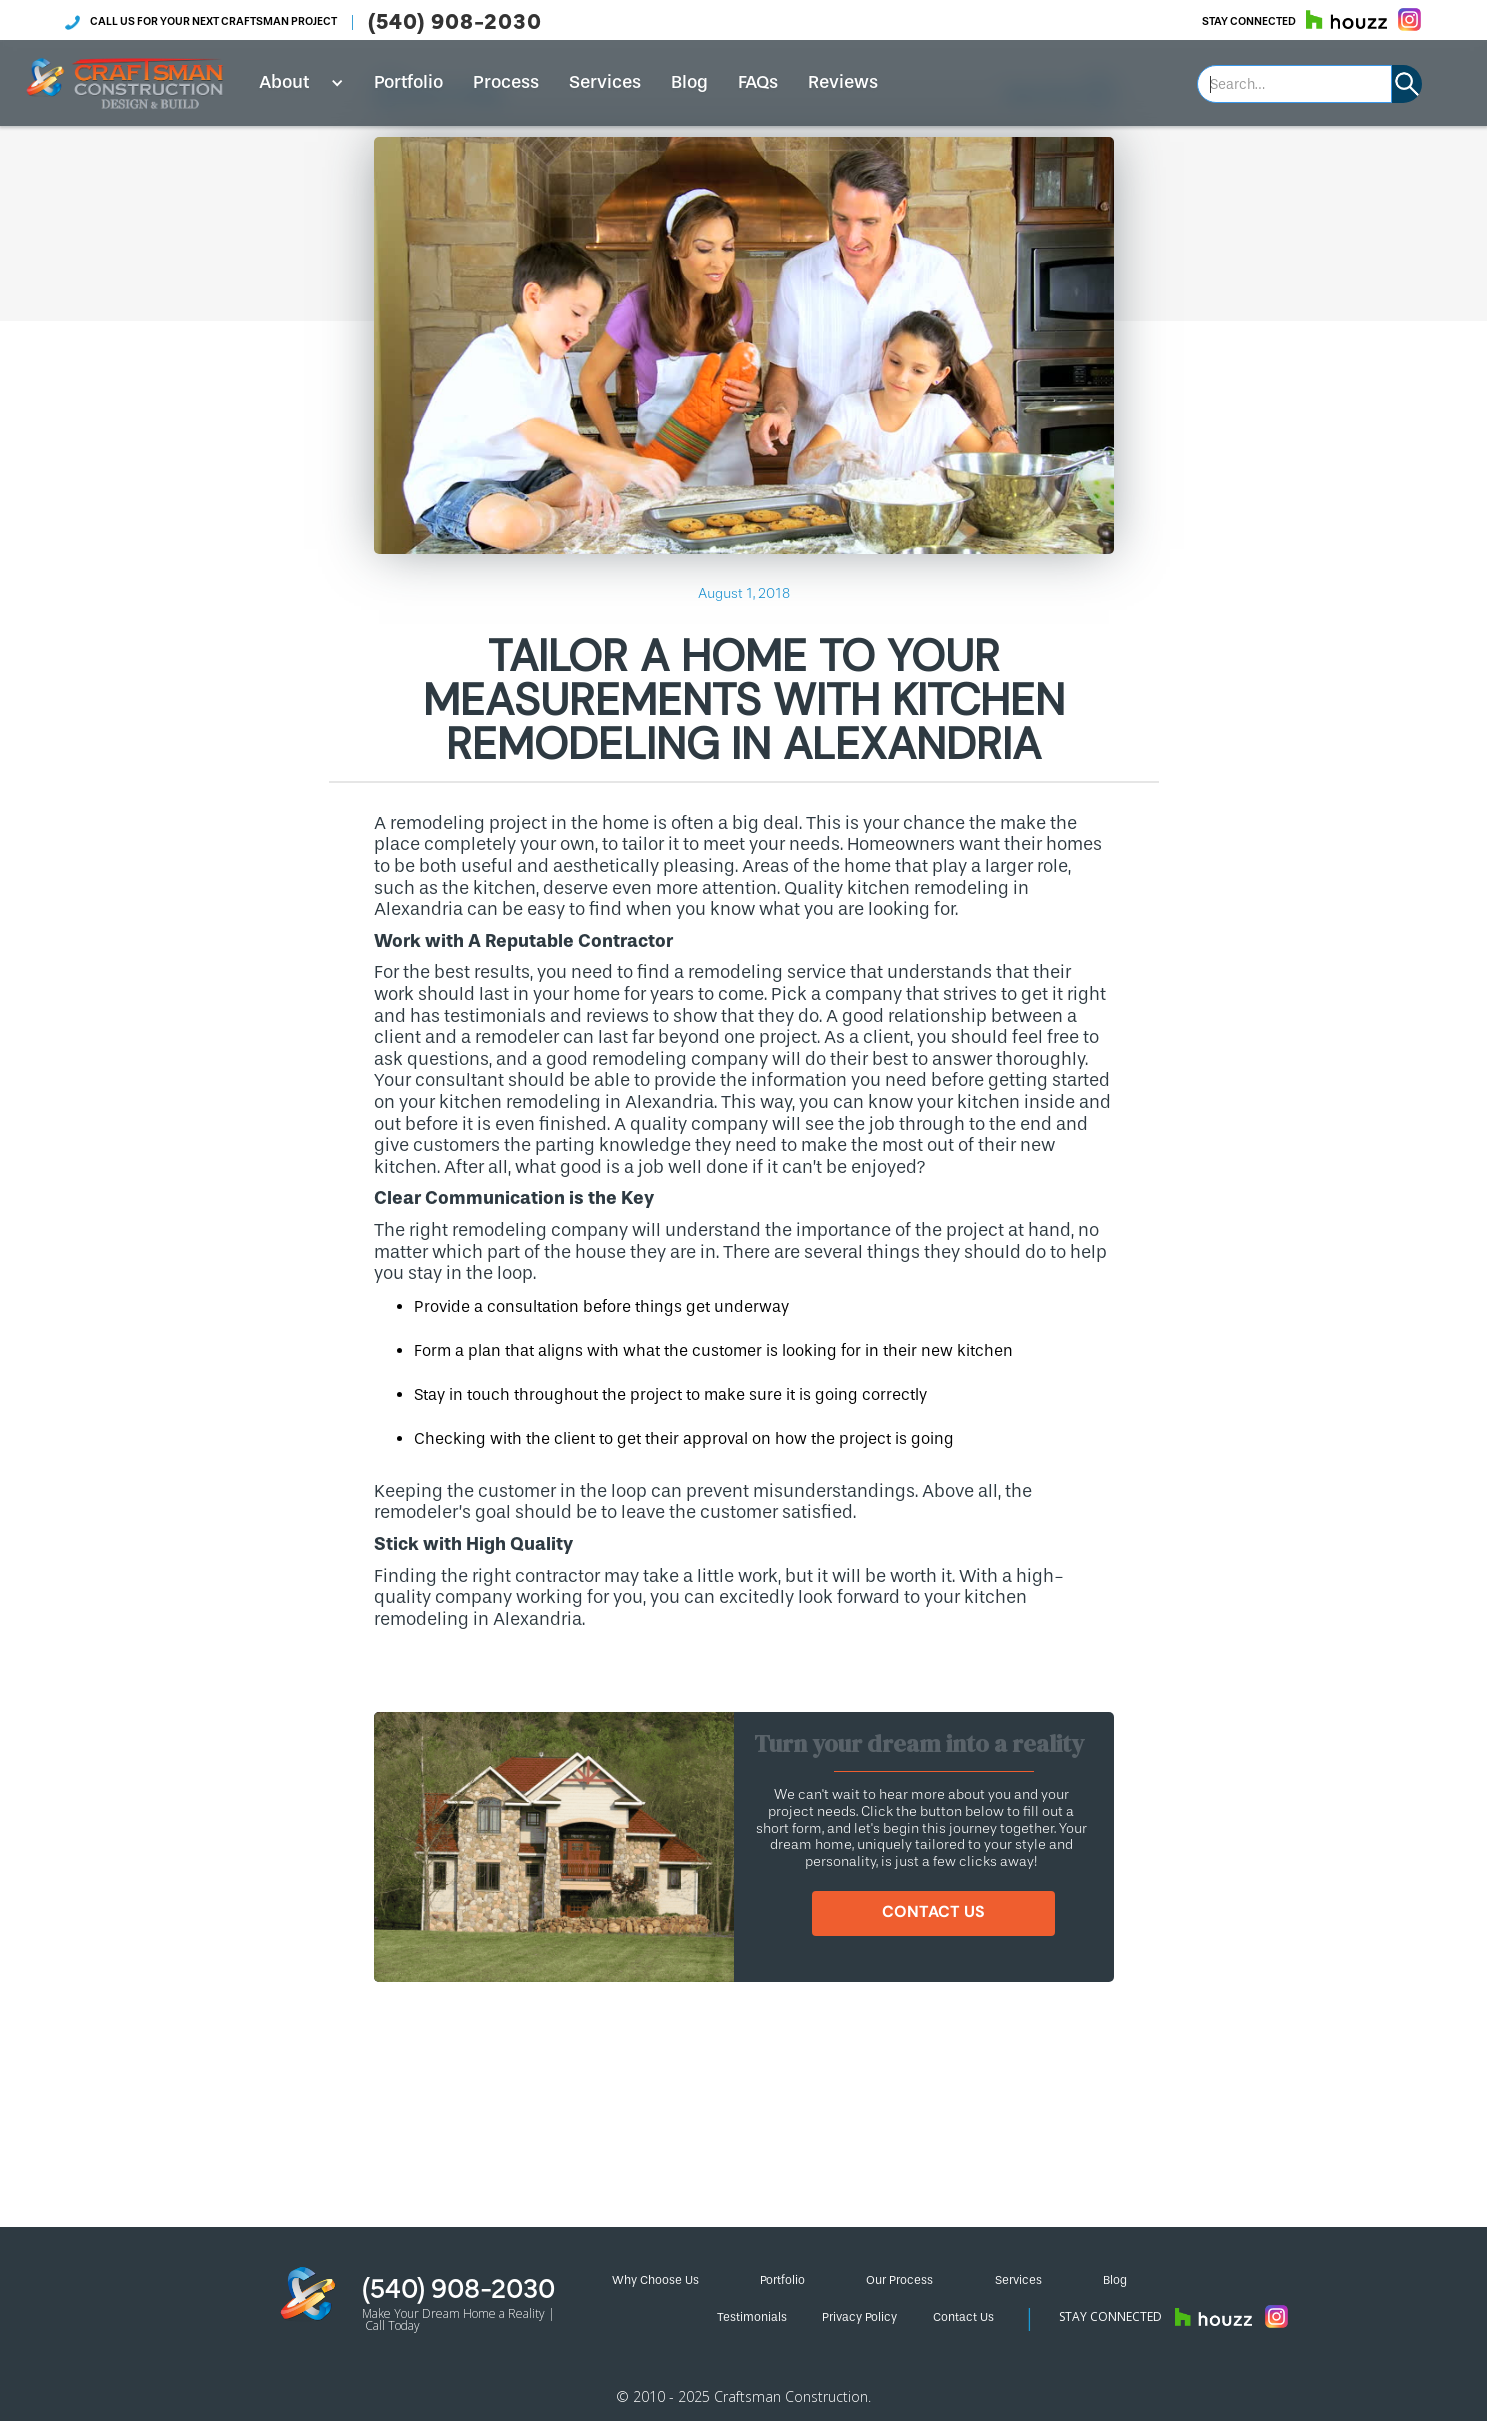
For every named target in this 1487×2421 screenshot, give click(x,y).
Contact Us (963, 2317)
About (284, 82)
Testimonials (752, 2317)
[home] (124, 83)
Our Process (899, 2280)
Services (605, 82)
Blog (689, 82)
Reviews (843, 82)
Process (506, 82)
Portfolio (408, 82)
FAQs (758, 82)
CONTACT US (933, 1911)
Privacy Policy (859, 2317)
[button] (294, 83)
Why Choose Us (655, 2280)
